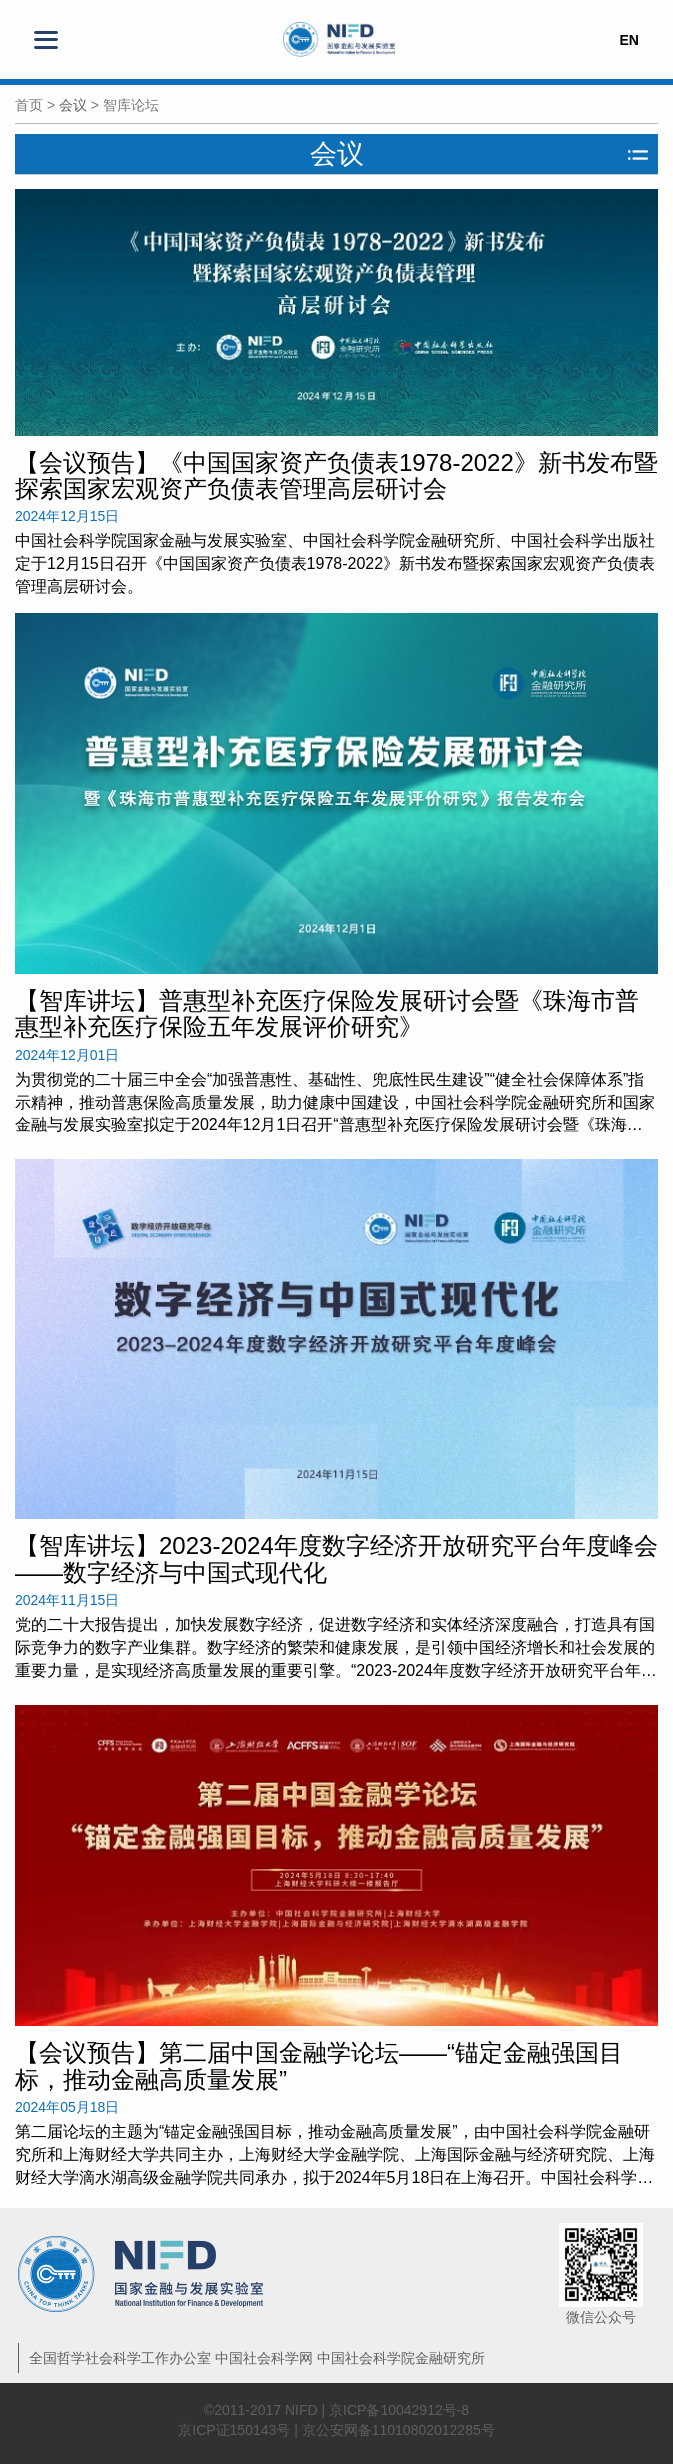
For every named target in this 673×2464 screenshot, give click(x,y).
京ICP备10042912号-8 (399, 2410)
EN (628, 40)
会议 (73, 105)
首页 (29, 105)
